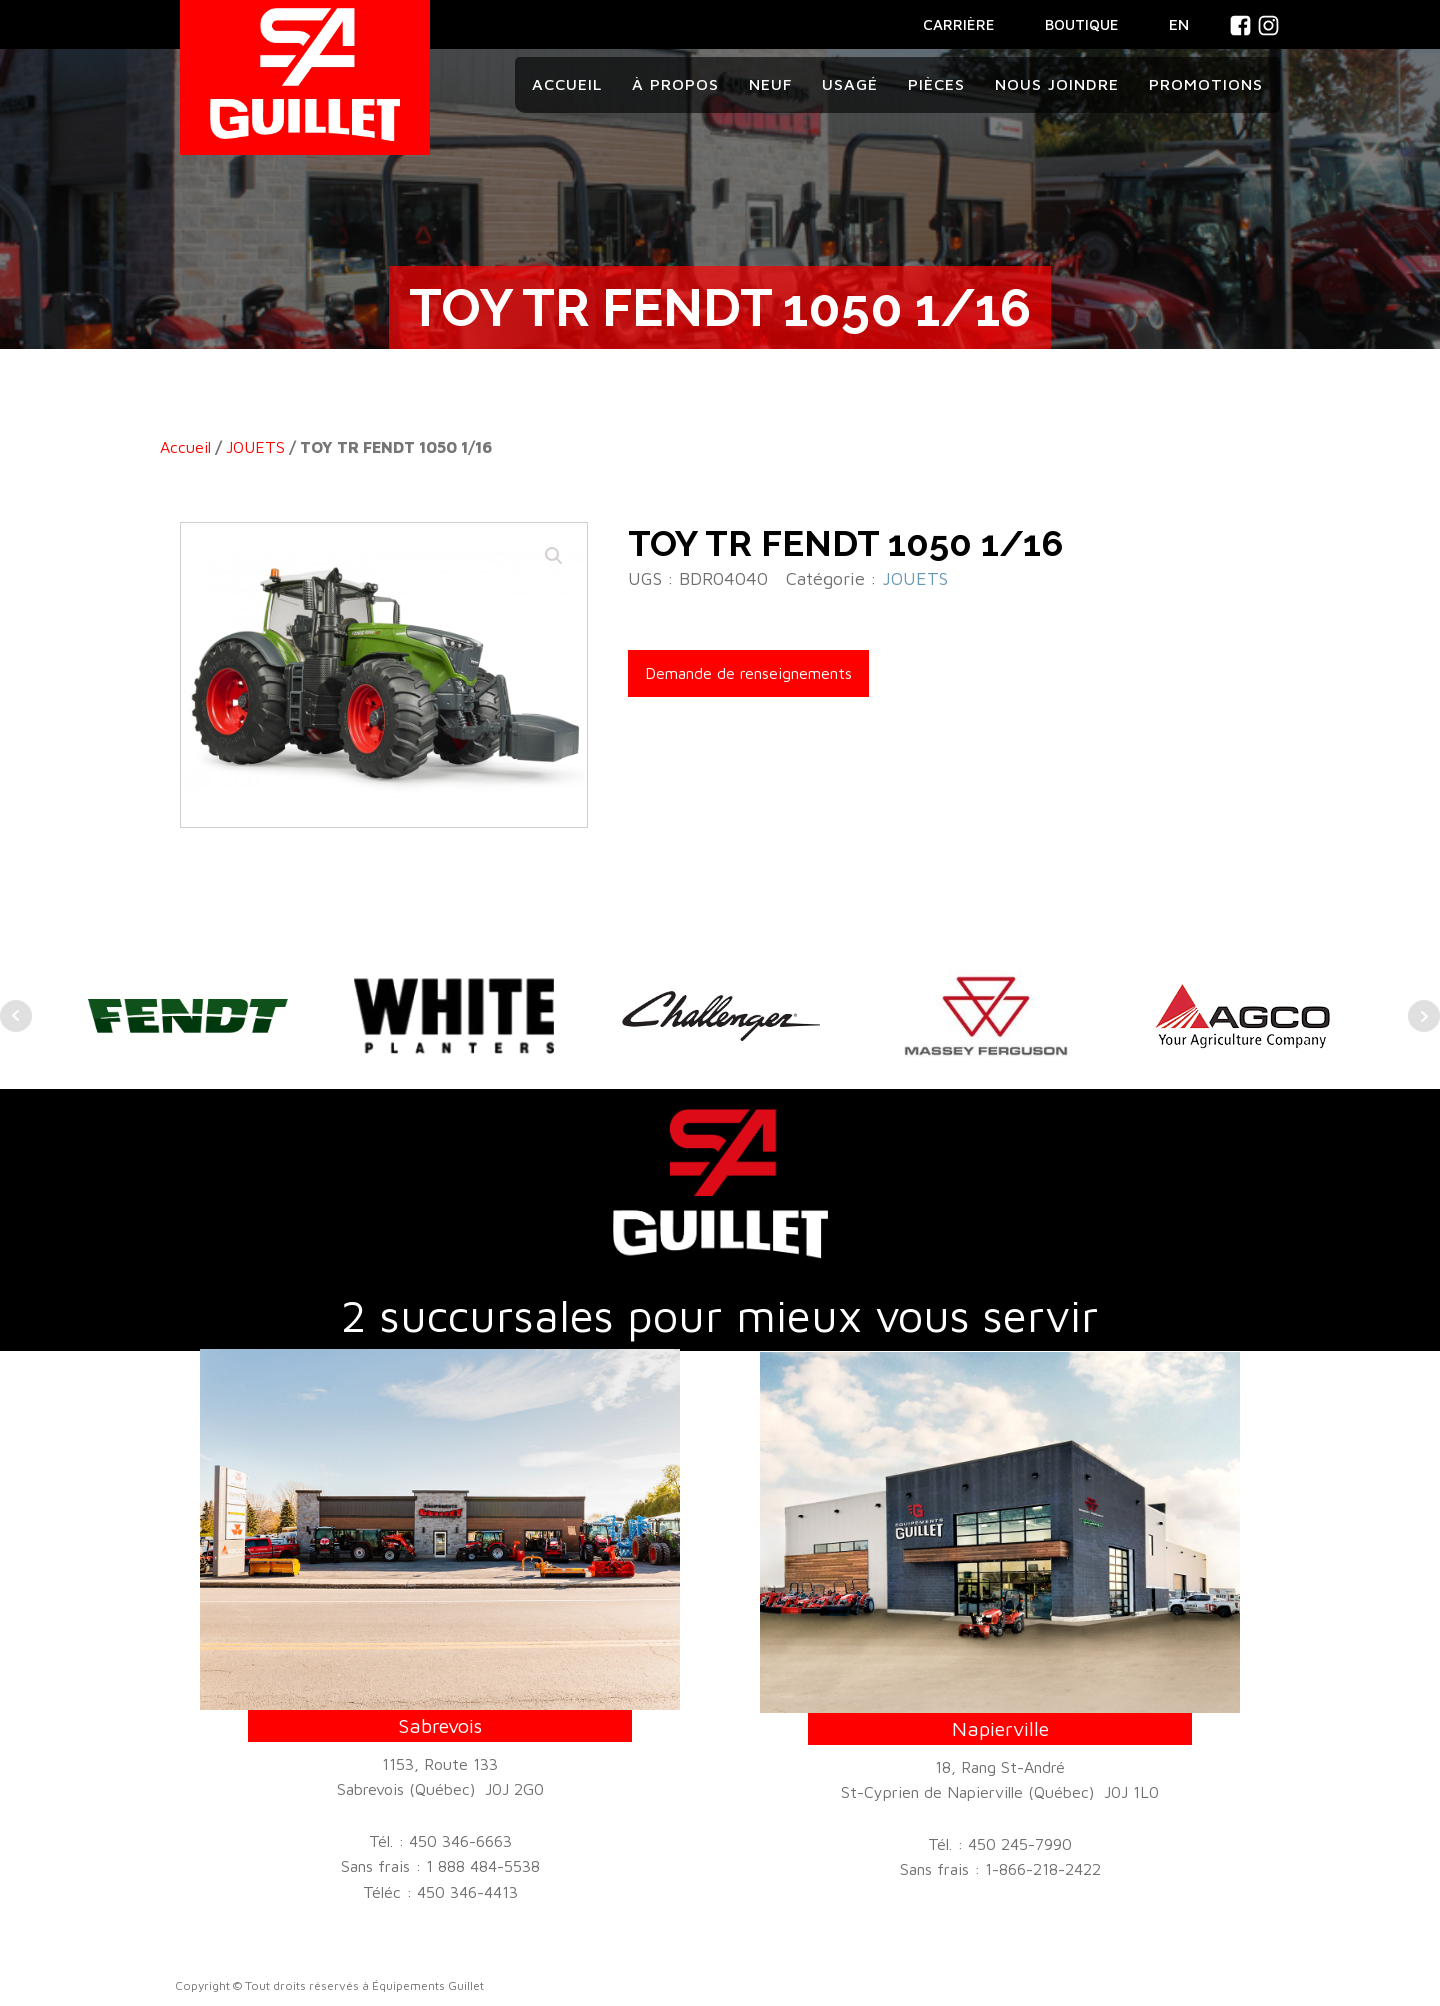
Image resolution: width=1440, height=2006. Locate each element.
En (1179, 24)
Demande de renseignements (748, 673)
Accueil (567, 84)
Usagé (850, 84)
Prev (16, 1016)
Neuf (770, 84)
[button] (554, 556)
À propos (675, 84)
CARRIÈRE (959, 24)
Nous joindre (1057, 84)
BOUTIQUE (1082, 24)
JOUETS (255, 447)
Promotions (1206, 84)
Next (1424, 1016)
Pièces (936, 84)
